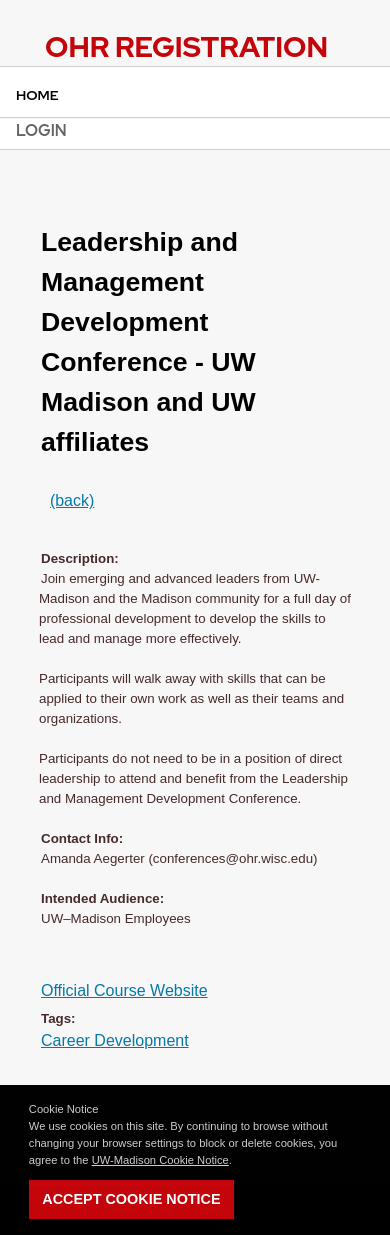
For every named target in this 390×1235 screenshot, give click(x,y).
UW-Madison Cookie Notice (160, 1160)
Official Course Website (124, 990)
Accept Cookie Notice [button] (131, 1199)
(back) (72, 500)
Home (37, 95)
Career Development (115, 1040)
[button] (237, 1161)
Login (41, 130)
